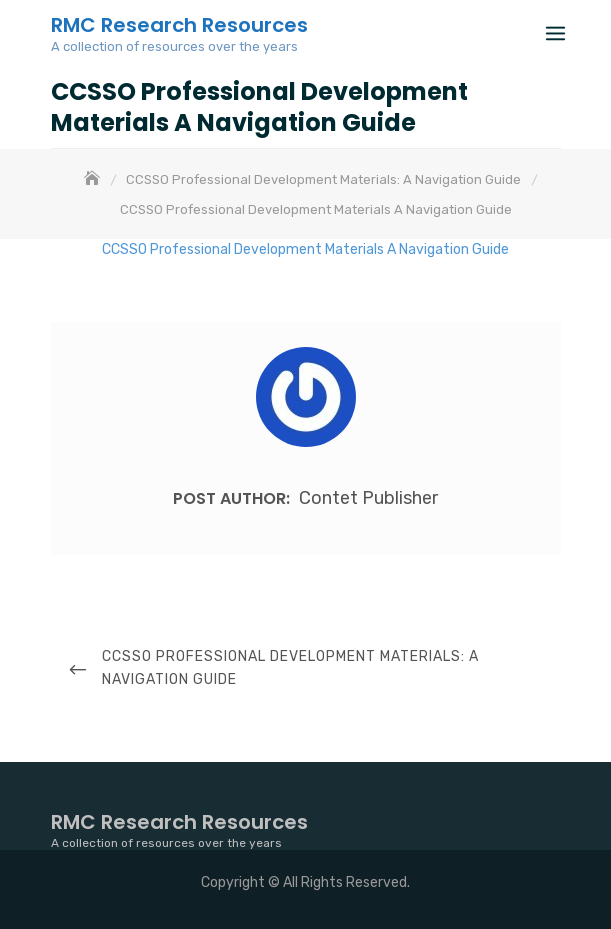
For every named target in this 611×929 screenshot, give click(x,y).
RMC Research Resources (179, 25)
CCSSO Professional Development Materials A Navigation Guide (305, 249)
